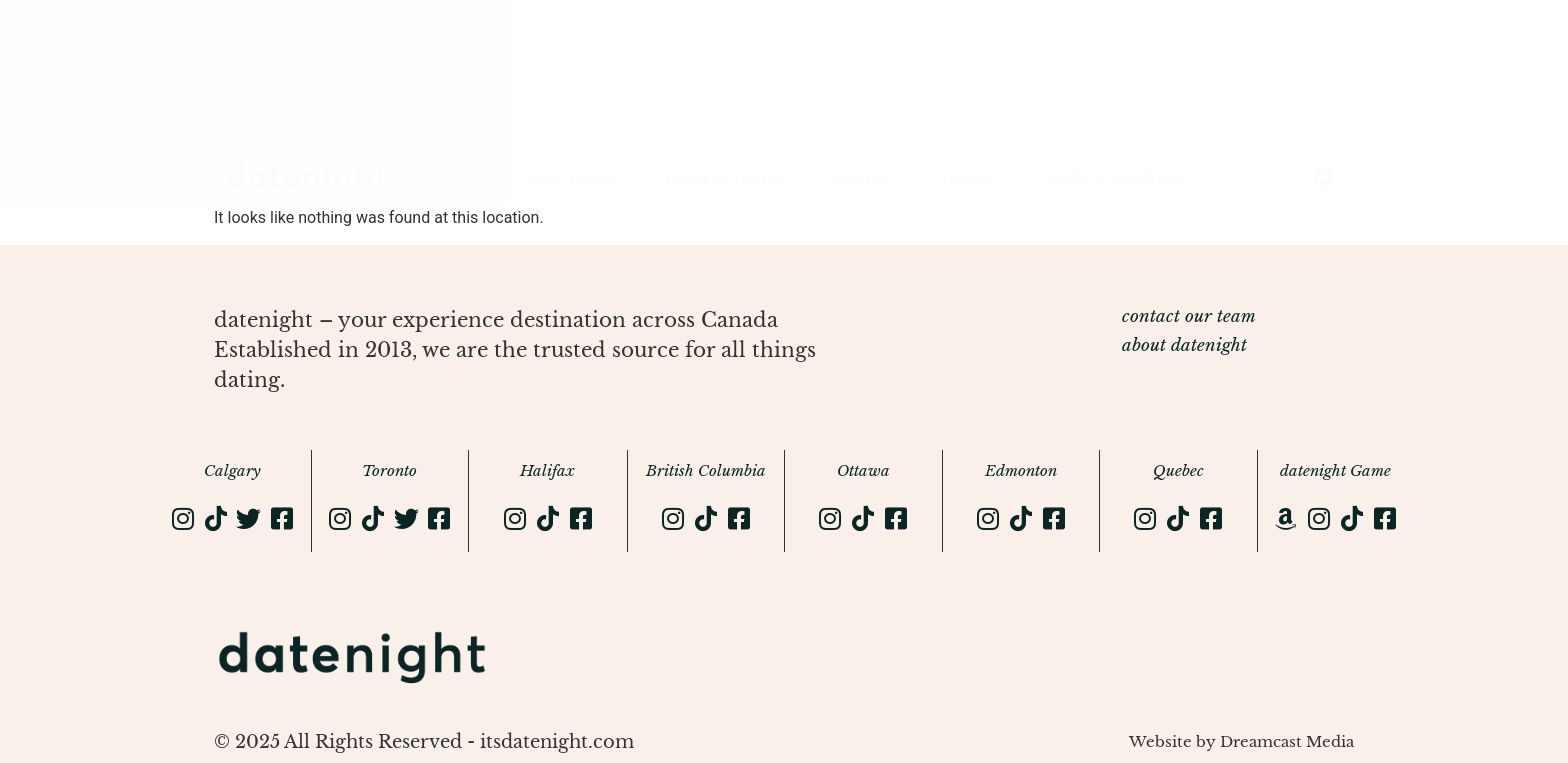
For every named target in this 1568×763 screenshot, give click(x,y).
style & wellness (1116, 181)
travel (968, 181)
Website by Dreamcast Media (1241, 741)
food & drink (724, 181)
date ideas (570, 181)
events (863, 181)
